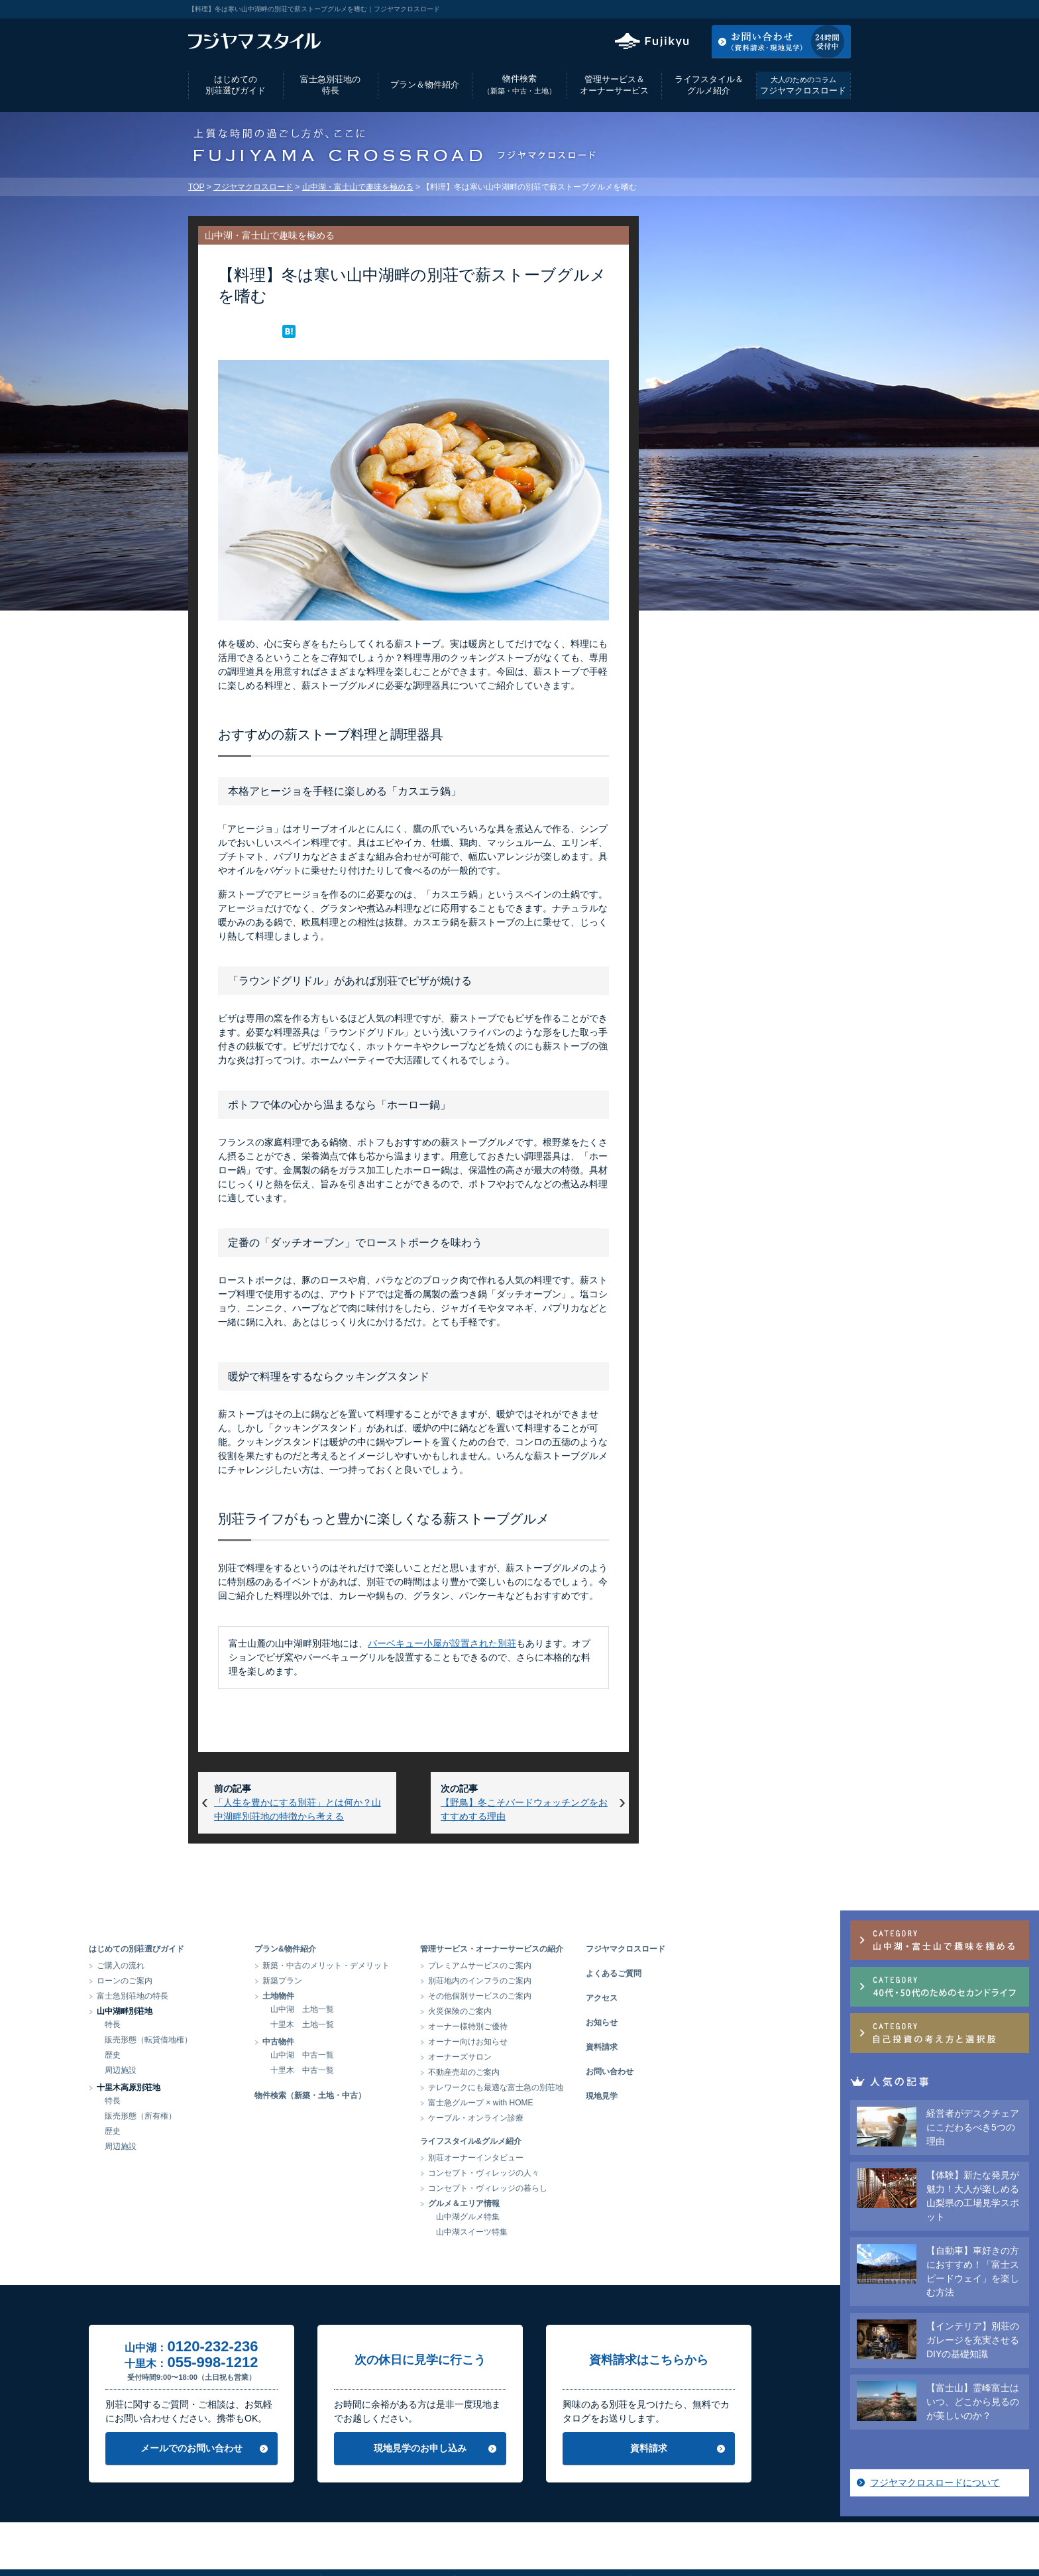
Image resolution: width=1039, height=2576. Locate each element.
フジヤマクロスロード (803, 85)
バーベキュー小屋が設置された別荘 (442, 1643)
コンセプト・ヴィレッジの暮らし (587, 2188)
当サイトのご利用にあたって (516, 2533)
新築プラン (382, 1980)
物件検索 (519, 84)
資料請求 (701, 2047)
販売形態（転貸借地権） (248, 2039)
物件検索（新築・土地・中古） (409, 2095)
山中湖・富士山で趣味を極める (357, 187)
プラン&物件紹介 (384, 1949)
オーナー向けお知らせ (567, 2041)
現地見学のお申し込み (519, 2448)
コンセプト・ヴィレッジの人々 (583, 2173)
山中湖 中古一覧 (401, 2055)
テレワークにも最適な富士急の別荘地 (595, 2087)
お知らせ (701, 2022)
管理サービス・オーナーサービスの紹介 (591, 1949)
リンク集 (604, 2533)
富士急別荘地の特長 (330, 84)
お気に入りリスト (815, 9)
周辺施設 (220, 2070)
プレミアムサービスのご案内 (579, 1965)
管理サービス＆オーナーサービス (614, 84)
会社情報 (345, 2533)
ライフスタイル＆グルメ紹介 (709, 84)
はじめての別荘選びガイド (235, 84)
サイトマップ (663, 2533)
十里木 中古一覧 (401, 2070)
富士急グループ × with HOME (580, 2102)
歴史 (212, 2055)
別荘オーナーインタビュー (575, 2157)
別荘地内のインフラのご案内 (579, 1980)
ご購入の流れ (220, 1965)
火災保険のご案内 (559, 2011)
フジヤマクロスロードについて (747, 788)
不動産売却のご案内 (563, 2072)
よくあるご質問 (713, 1973)
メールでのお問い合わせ (291, 2448)
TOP (196, 187)
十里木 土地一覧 (401, 2024)
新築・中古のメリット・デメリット (425, 1965)
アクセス (744, 9)
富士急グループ (735, 2533)
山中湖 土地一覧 (401, 2009)
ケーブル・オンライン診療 (575, 2118)
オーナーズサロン (559, 2057)
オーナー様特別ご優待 (567, 2026)
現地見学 (701, 2096)
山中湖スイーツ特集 (571, 2232)
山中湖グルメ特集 (567, 2216)
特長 (212, 2024)
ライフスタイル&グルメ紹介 (570, 2141)
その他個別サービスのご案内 (579, 1996)
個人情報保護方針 (413, 2533)
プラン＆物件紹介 (424, 84)
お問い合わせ (709, 2071)
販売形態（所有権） (240, 2116)
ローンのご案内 (224, 1980)
